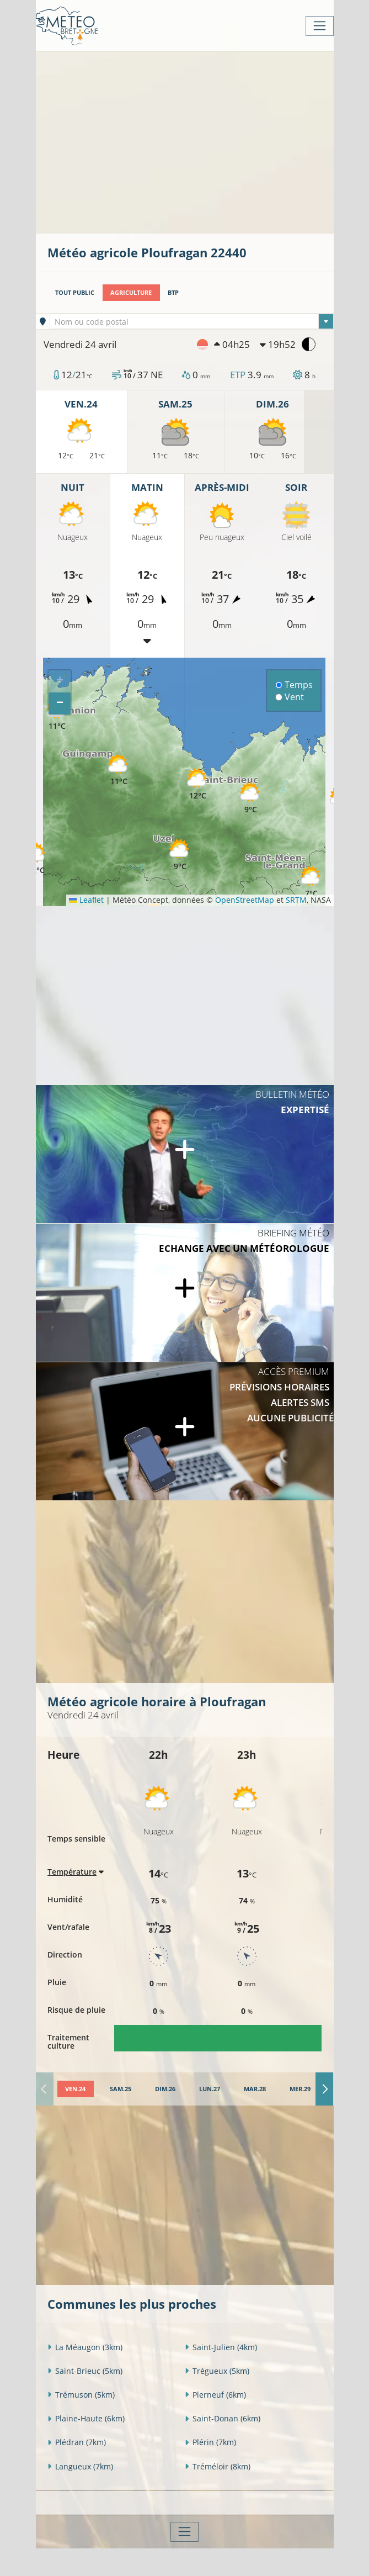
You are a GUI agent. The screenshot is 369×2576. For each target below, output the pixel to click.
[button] (36, 859)
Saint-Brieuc (84, 2371)
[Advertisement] (207, 141)
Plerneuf (215, 2394)
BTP (173, 292)
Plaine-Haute (86, 2418)
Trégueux (217, 2371)
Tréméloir (217, 2466)
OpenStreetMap (244, 900)
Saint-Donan (222, 2418)
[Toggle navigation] (320, 26)
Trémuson (81, 2394)
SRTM (296, 900)
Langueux (80, 2466)
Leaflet (86, 900)
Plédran (76, 2442)
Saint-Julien (221, 2347)
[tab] (75, 2089)
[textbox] (191, 322)
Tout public (74, 292)
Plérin (210, 2442)
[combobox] (192, 321)
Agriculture (131, 292)
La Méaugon (84, 2347)
